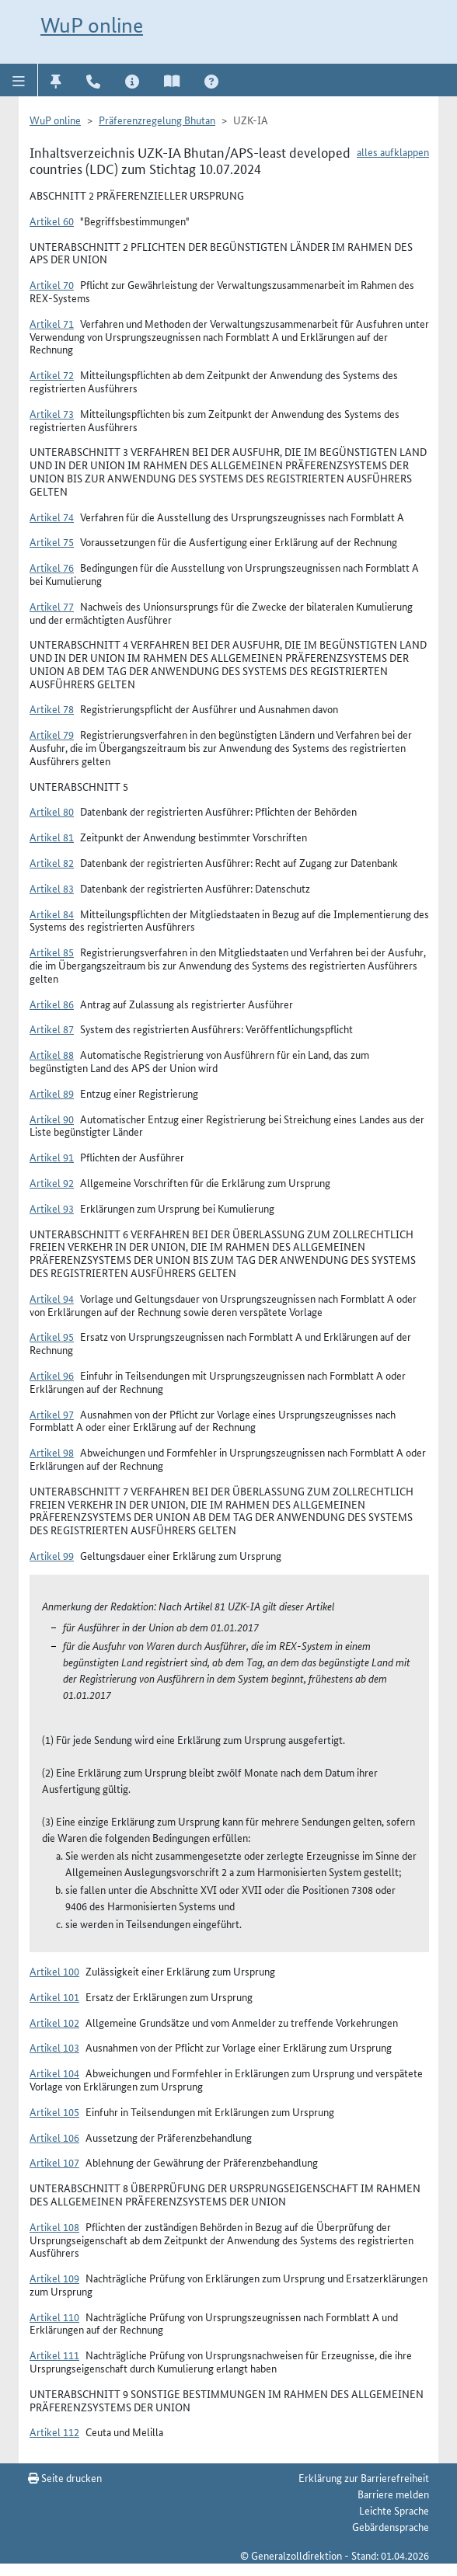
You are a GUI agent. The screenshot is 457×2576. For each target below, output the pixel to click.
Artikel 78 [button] (52, 708)
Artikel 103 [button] (54, 2047)
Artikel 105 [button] (54, 2111)
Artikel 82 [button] (52, 862)
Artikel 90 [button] (52, 1118)
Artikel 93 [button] (52, 1208)
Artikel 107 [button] (54, 2162)
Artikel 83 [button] (52, 888)
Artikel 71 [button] (52, 323)
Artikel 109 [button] (54, 2277)
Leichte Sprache (394, 2510)
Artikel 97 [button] (52, 1414)
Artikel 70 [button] (52, 284)
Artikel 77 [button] (52, 606)
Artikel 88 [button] (52, 1054)
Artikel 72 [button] (52, 374)
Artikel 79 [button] (52, 734)
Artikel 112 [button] (54, 2431)
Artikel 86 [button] (52, 1003)
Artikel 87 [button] (52, 1028)
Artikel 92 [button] (52, 1182)
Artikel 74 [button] (52, 516)
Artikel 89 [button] (52, 1093)
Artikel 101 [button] (54, 1996)
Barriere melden (393, 2493)
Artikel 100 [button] (54, 1971)
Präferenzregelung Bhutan (157, 119)
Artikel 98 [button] (52, 1452)
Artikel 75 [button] (52, 541)
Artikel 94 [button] (52, 1298)
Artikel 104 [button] (54, 2072)
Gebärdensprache (390, 2526)
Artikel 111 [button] (54, 2354)
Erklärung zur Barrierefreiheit (363, 2477)
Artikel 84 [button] (52, 913)
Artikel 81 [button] (52, 836)
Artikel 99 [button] (52, 1555)
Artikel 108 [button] (54, 2226)
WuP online (91, 25)
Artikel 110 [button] (54, 2316)
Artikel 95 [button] (52, 1336)
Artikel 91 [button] (52, 1156)
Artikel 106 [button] (54, 2137)
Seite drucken (65, 2477)
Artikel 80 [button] (52, 811)
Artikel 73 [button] (52, 413)
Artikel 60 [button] (52, 220)
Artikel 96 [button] (52, 1375)
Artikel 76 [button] (52, 567)
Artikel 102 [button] (54, 2022)
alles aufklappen (393, 151)
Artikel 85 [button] (52, 951)
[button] (19, 80)
